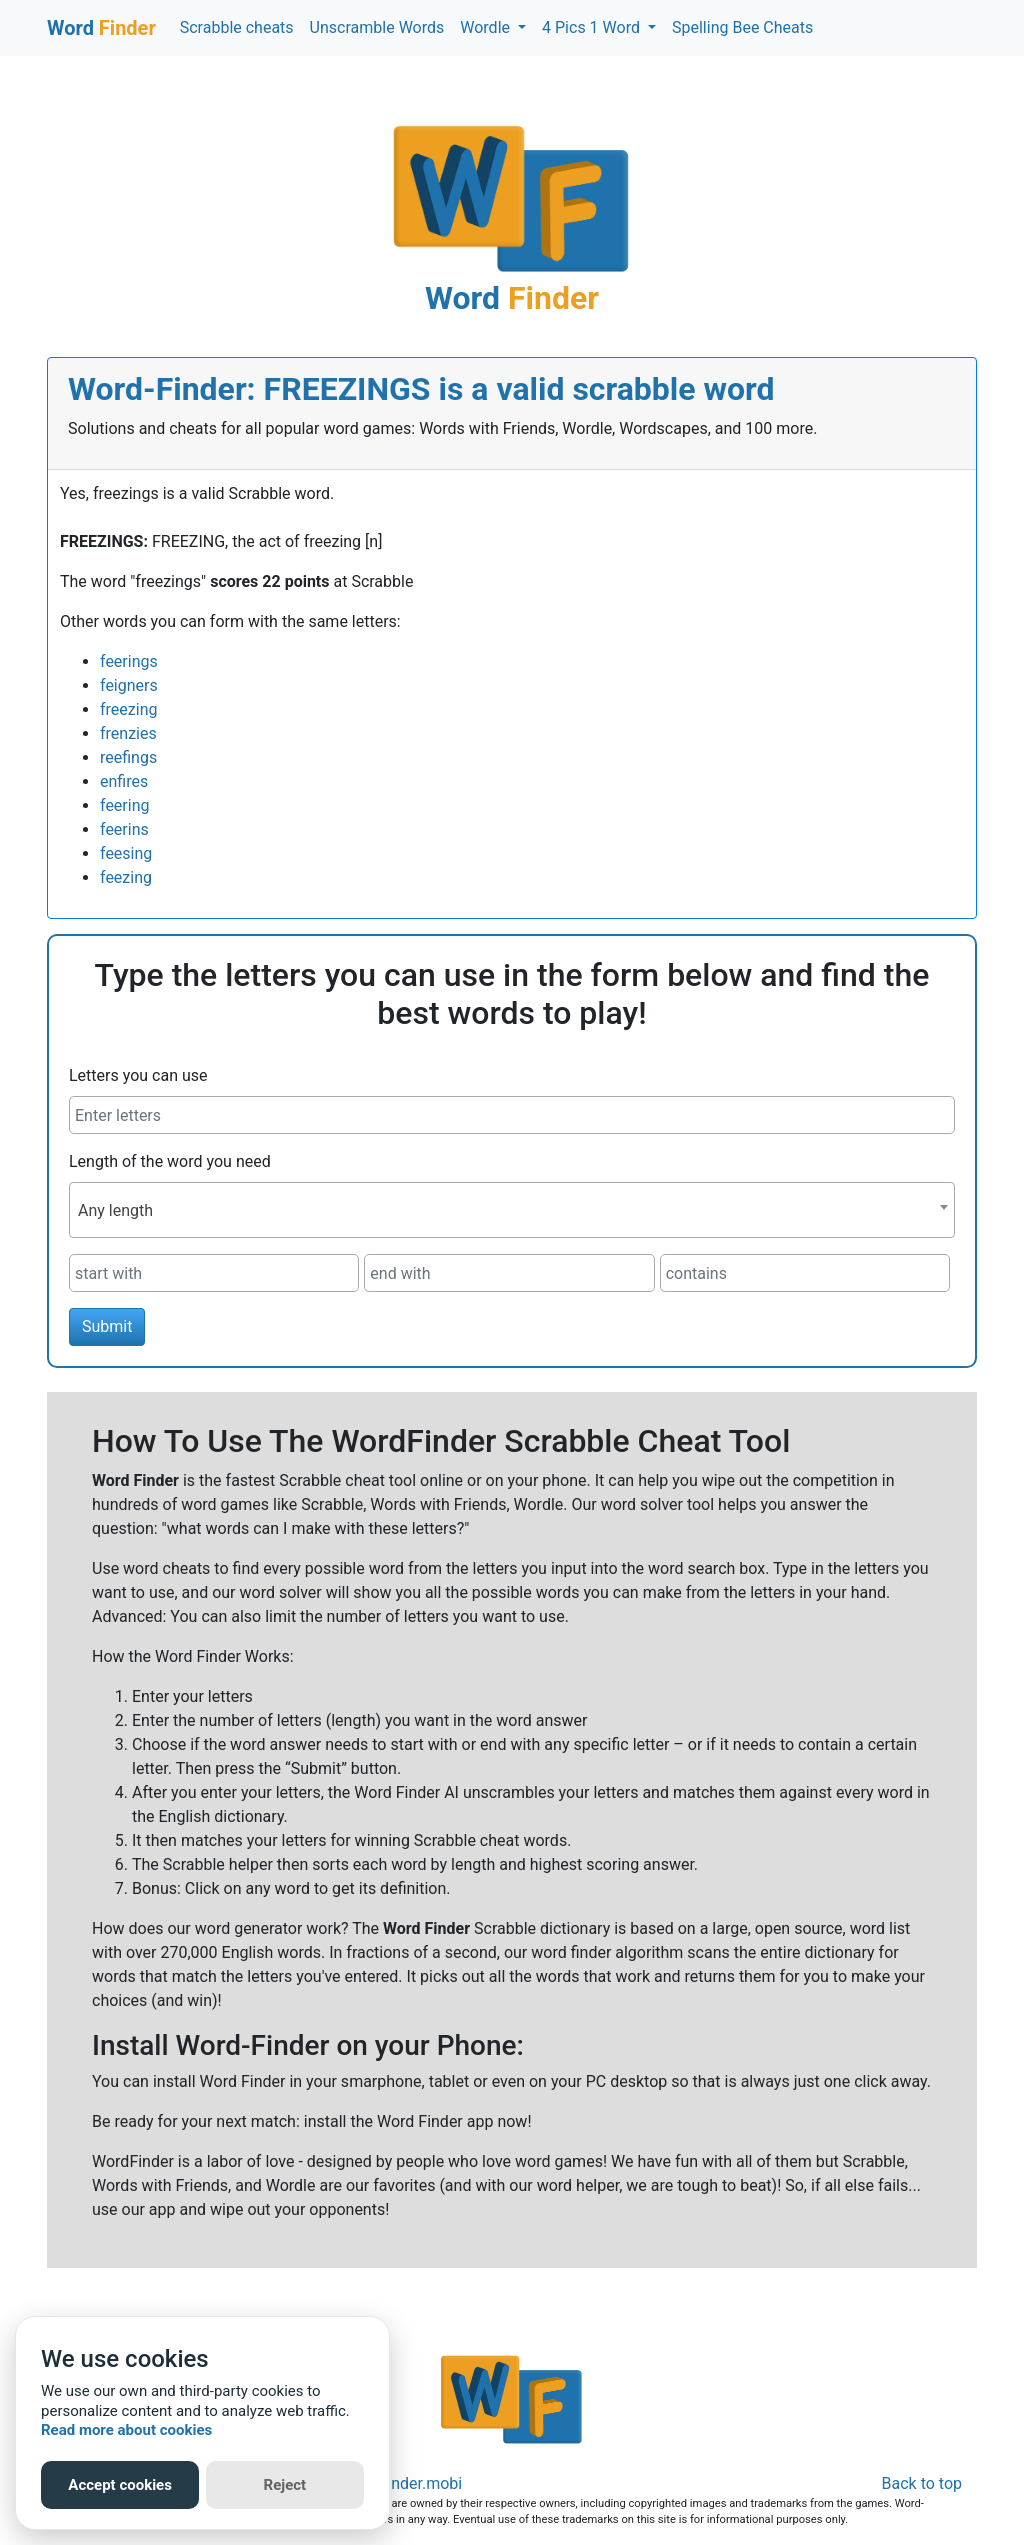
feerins (124, 829)
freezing (128, 709)
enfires (124, 781)
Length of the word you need (170, 1161)
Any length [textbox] (115, 1210)
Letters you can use (138, 1075)
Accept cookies (120, 2485)
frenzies (128, 733)
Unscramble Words (377, 27)
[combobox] (512, 1210)
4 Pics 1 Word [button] (593, 27)
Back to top (922, 2483)
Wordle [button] (487, 27)
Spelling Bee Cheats (742, 27)
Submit (107, 1326)
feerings (129, 661)
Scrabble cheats (237, 27)
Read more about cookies (126, 2430)
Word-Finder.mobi (400, 2483)
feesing (126, 853)
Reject (285, 2485)
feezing (126, 877)
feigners (129, 685)
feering (124, 805)
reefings (128, 757)
